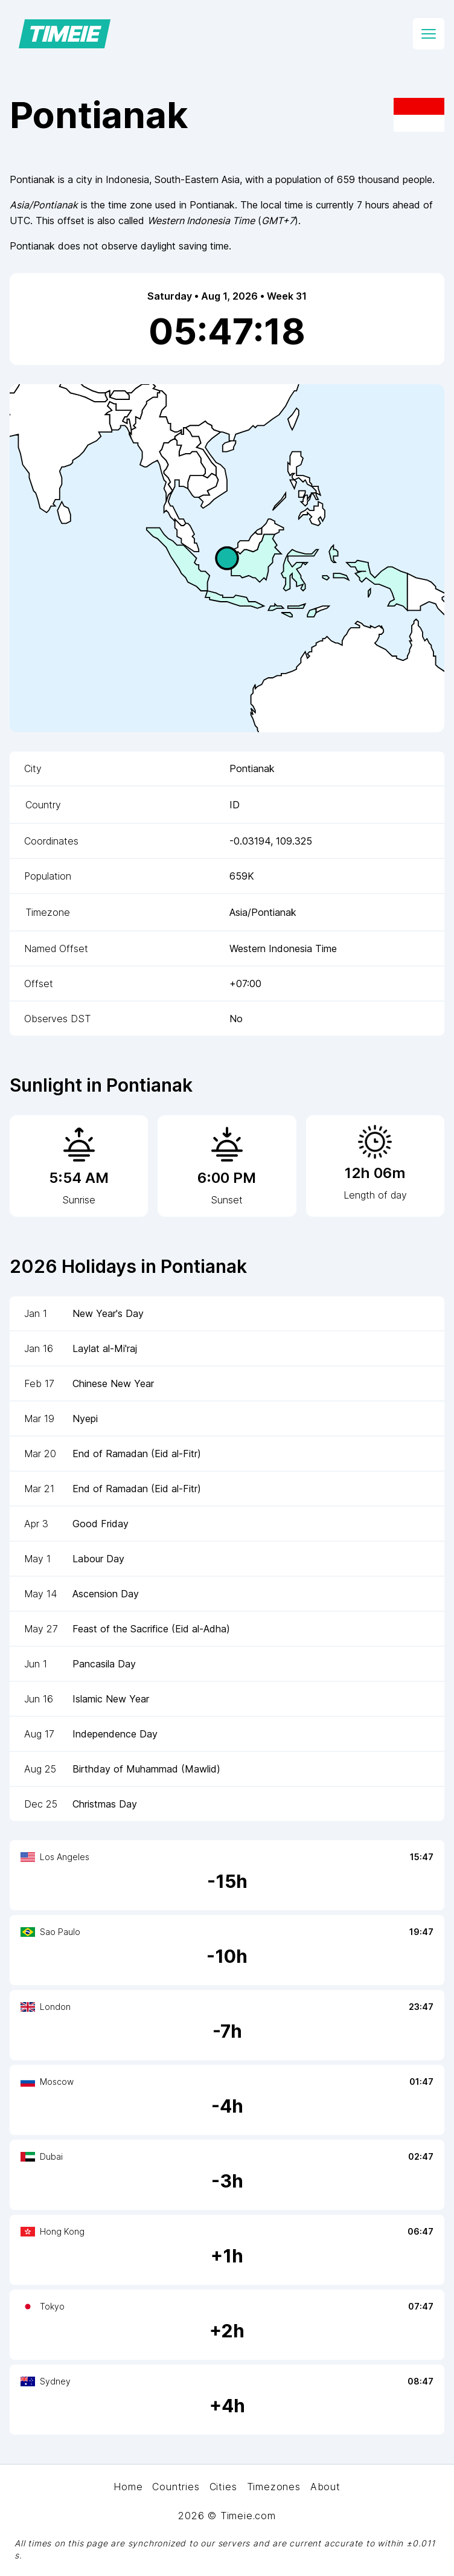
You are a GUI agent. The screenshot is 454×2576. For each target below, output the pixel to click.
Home (128, 2487)
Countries (175, 2487)
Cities (223, 2487)
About (325, 2487)
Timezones (274, 2487)
